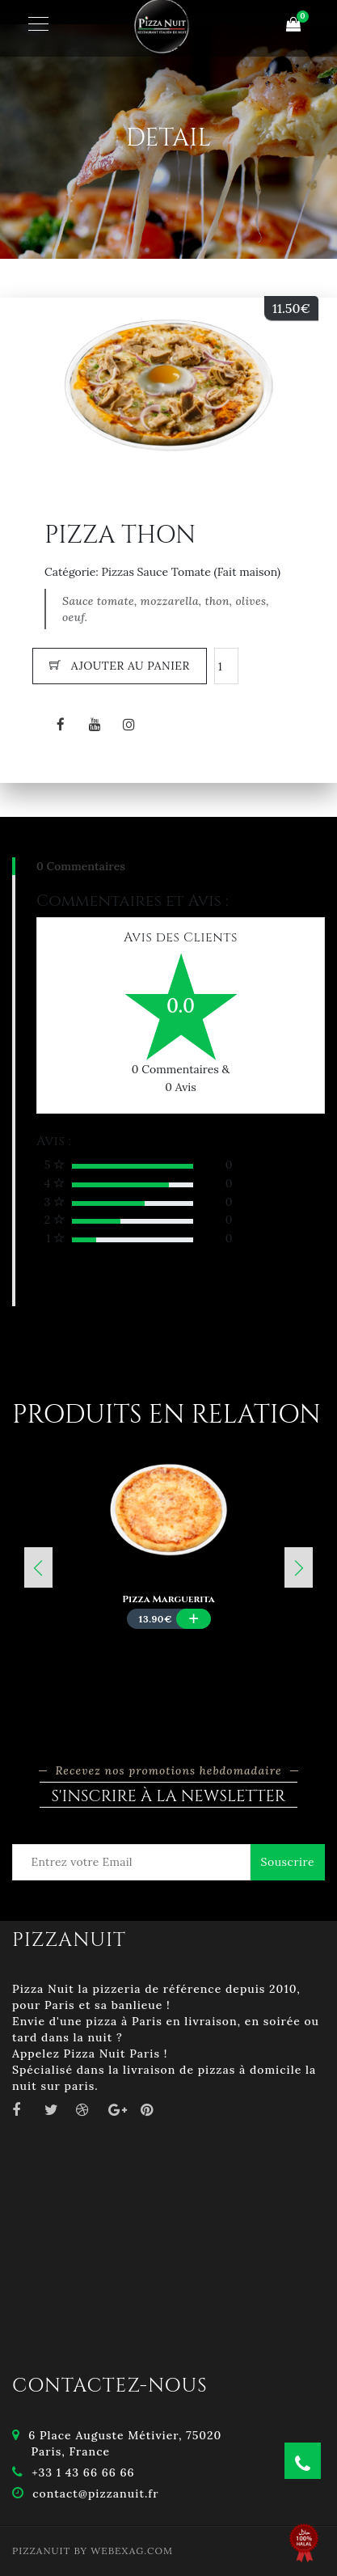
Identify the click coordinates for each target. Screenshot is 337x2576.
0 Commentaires (80, 866)
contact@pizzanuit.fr (95, 2493)
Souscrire (287, 1862)
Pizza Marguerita (168, 1599)
